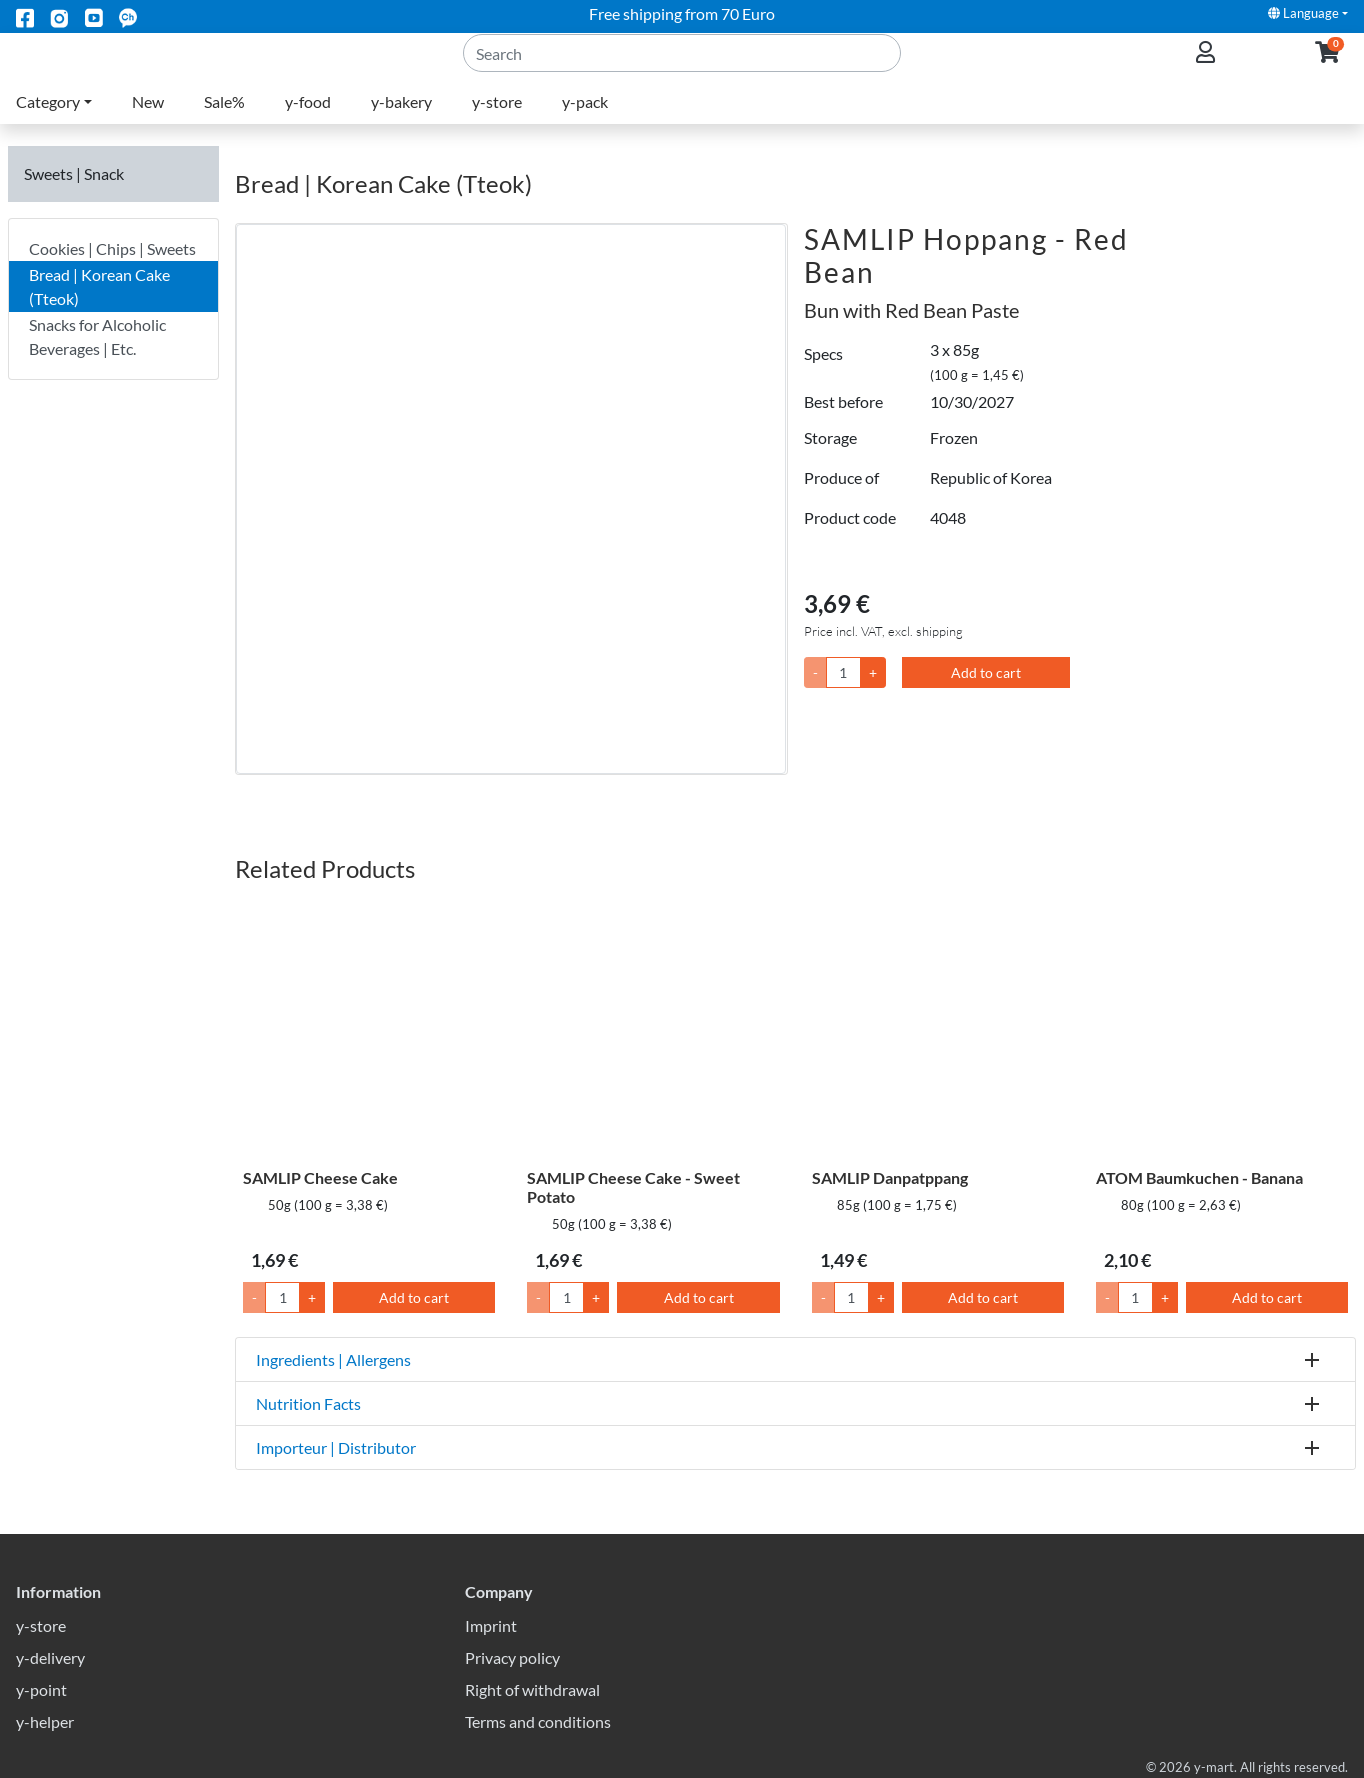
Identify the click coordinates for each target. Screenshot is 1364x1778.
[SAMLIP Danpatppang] (938, 1030)
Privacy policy (512, 1657)
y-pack (585, 125)
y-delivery (50, 1657)
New (148, 125)
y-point (41, 1689)
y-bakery (401, 125)
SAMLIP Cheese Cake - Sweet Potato (633, 1187)
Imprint (491, 1625)
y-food (308, 125)
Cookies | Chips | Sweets (112, 248)
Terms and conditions (538, 1721)
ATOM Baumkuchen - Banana (1199, 1177)
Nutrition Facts (308, 1403)
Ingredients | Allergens (333, 1359)
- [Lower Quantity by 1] (254, 1297)
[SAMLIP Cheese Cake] (369, 1030)
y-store (497, 125)
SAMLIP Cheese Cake (320, 1177)
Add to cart (986, 672)
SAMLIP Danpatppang (890, 1177)
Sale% (224, 125)
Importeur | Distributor (336, 1447)
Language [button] (1303, 13)
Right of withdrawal (532, 1689)
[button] (1327, 65)
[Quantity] (843, 672)
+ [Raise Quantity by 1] (312, 1297)
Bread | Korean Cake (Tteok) (99, 286)
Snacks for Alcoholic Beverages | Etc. (97, 336)
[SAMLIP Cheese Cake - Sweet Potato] (653, 1030)
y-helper (45, 1721)
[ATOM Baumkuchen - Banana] (1222, 1030)
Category (48, 125)
